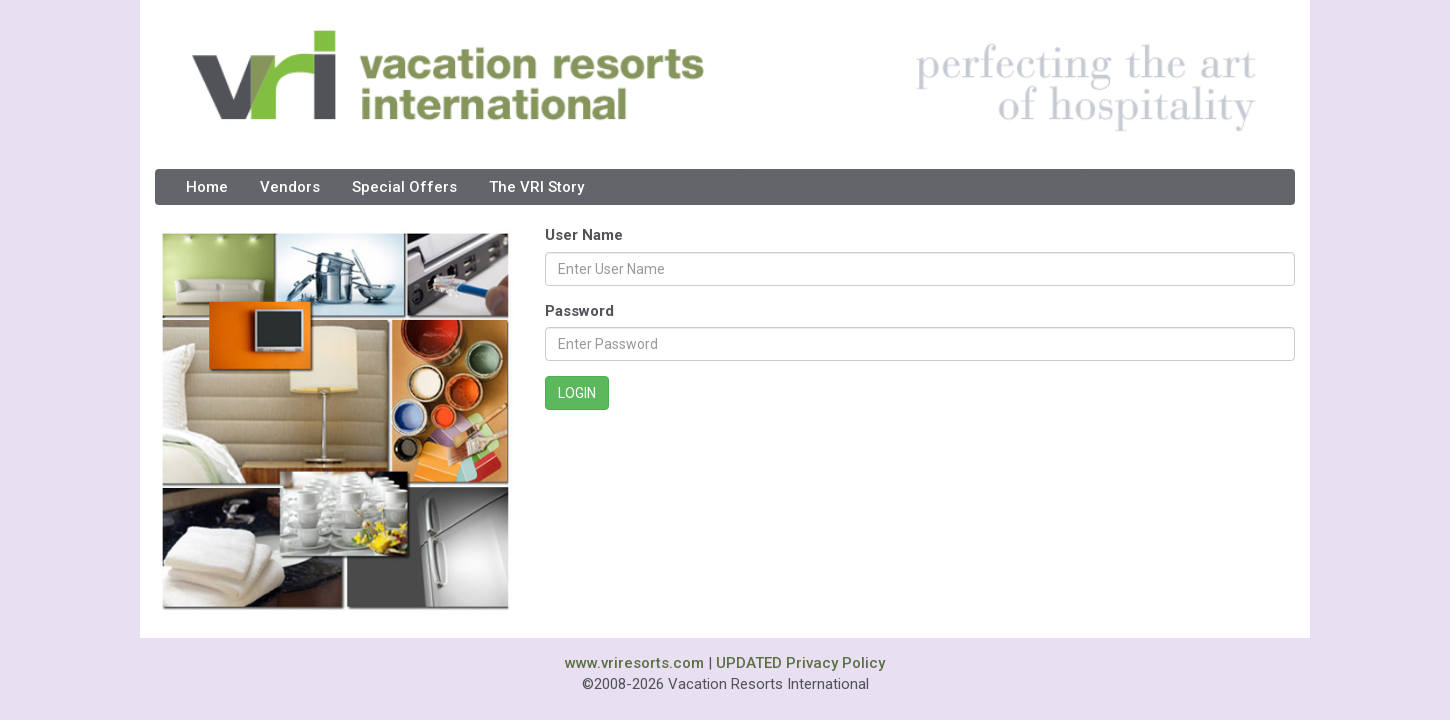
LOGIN (577, 393)
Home (207, 187)
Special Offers (404, 187)
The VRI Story (536, 187)
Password (579, 311)
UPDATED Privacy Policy (800, 663)
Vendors (290, 187)
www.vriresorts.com (634, 663)
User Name (584, 235)
